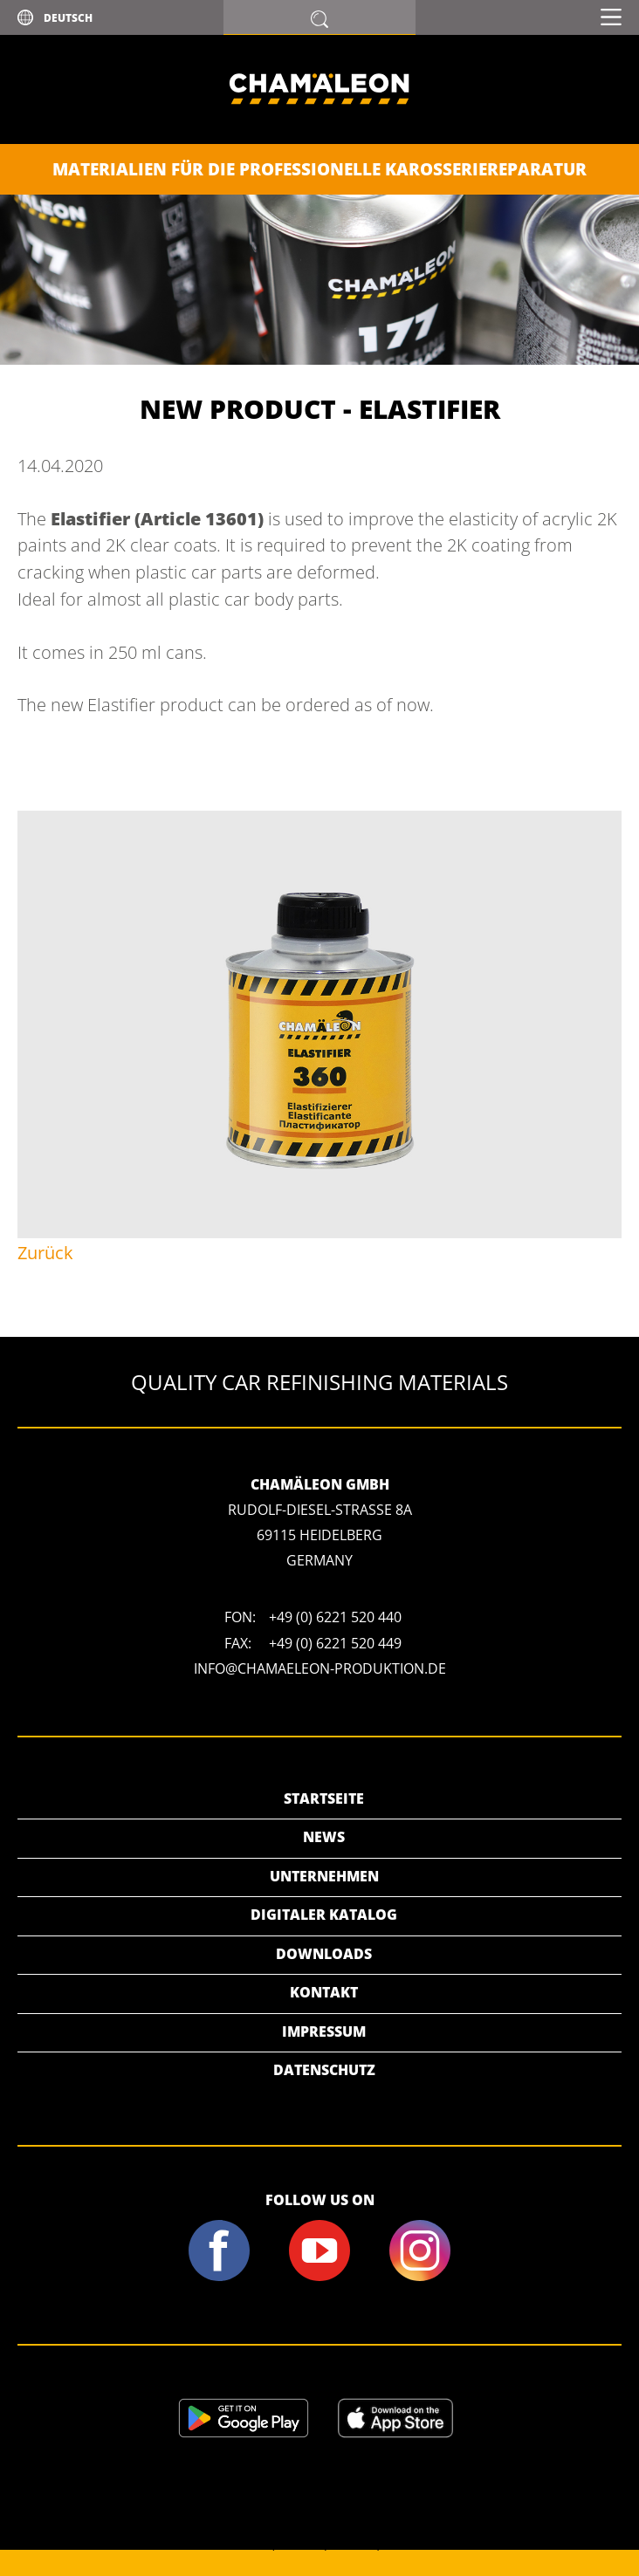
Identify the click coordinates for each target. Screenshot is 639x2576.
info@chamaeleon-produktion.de (320, 1668)
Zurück (45, 1252)
